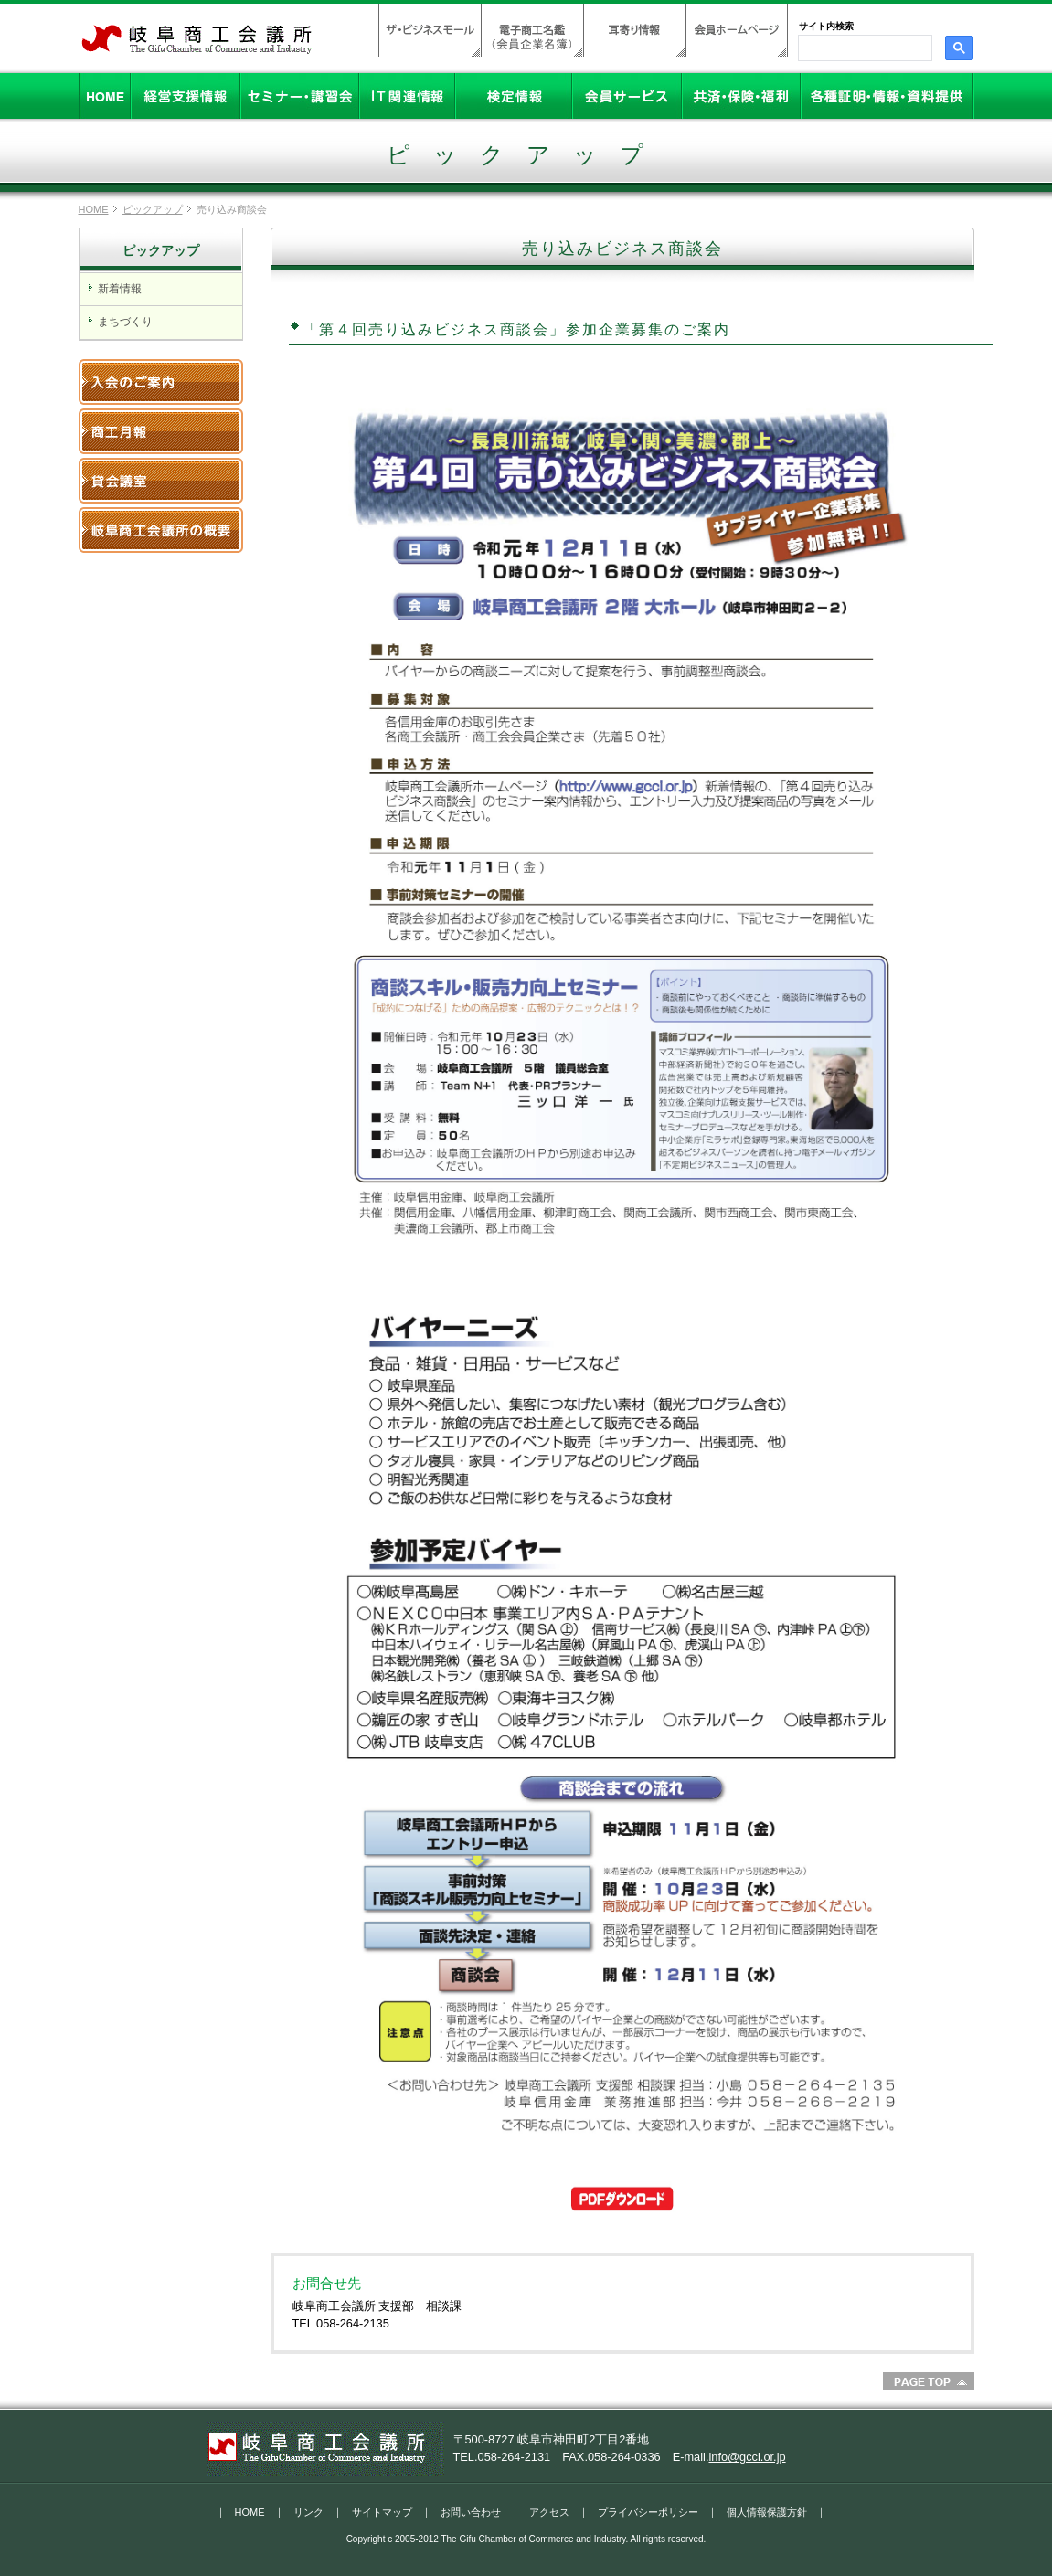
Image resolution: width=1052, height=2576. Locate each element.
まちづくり (125, 321)
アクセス (549, 2512)
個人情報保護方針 (767, 2512)
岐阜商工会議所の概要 (161, 530)
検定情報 (513, 96)
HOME (105, 96)
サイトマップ (382, 2512)
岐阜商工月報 (161, 431)
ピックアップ (152, 209)
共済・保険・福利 (741, 96)
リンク (308, 2512)
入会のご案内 (161, 382)
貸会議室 (161, 481)
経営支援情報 (185, 96)
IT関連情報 (407, 96)
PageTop (928, 2381)
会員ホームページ (736, 30)
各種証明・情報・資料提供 (887, 96)
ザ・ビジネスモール (429, 30)
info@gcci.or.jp (746, 2457)
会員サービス (627, 96)
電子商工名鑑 (532, 30)
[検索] (863, 48)
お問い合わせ (471, 2512)
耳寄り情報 (634, 30)
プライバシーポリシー (648, 2512)
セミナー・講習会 (299, 96)
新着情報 (120, 288)
